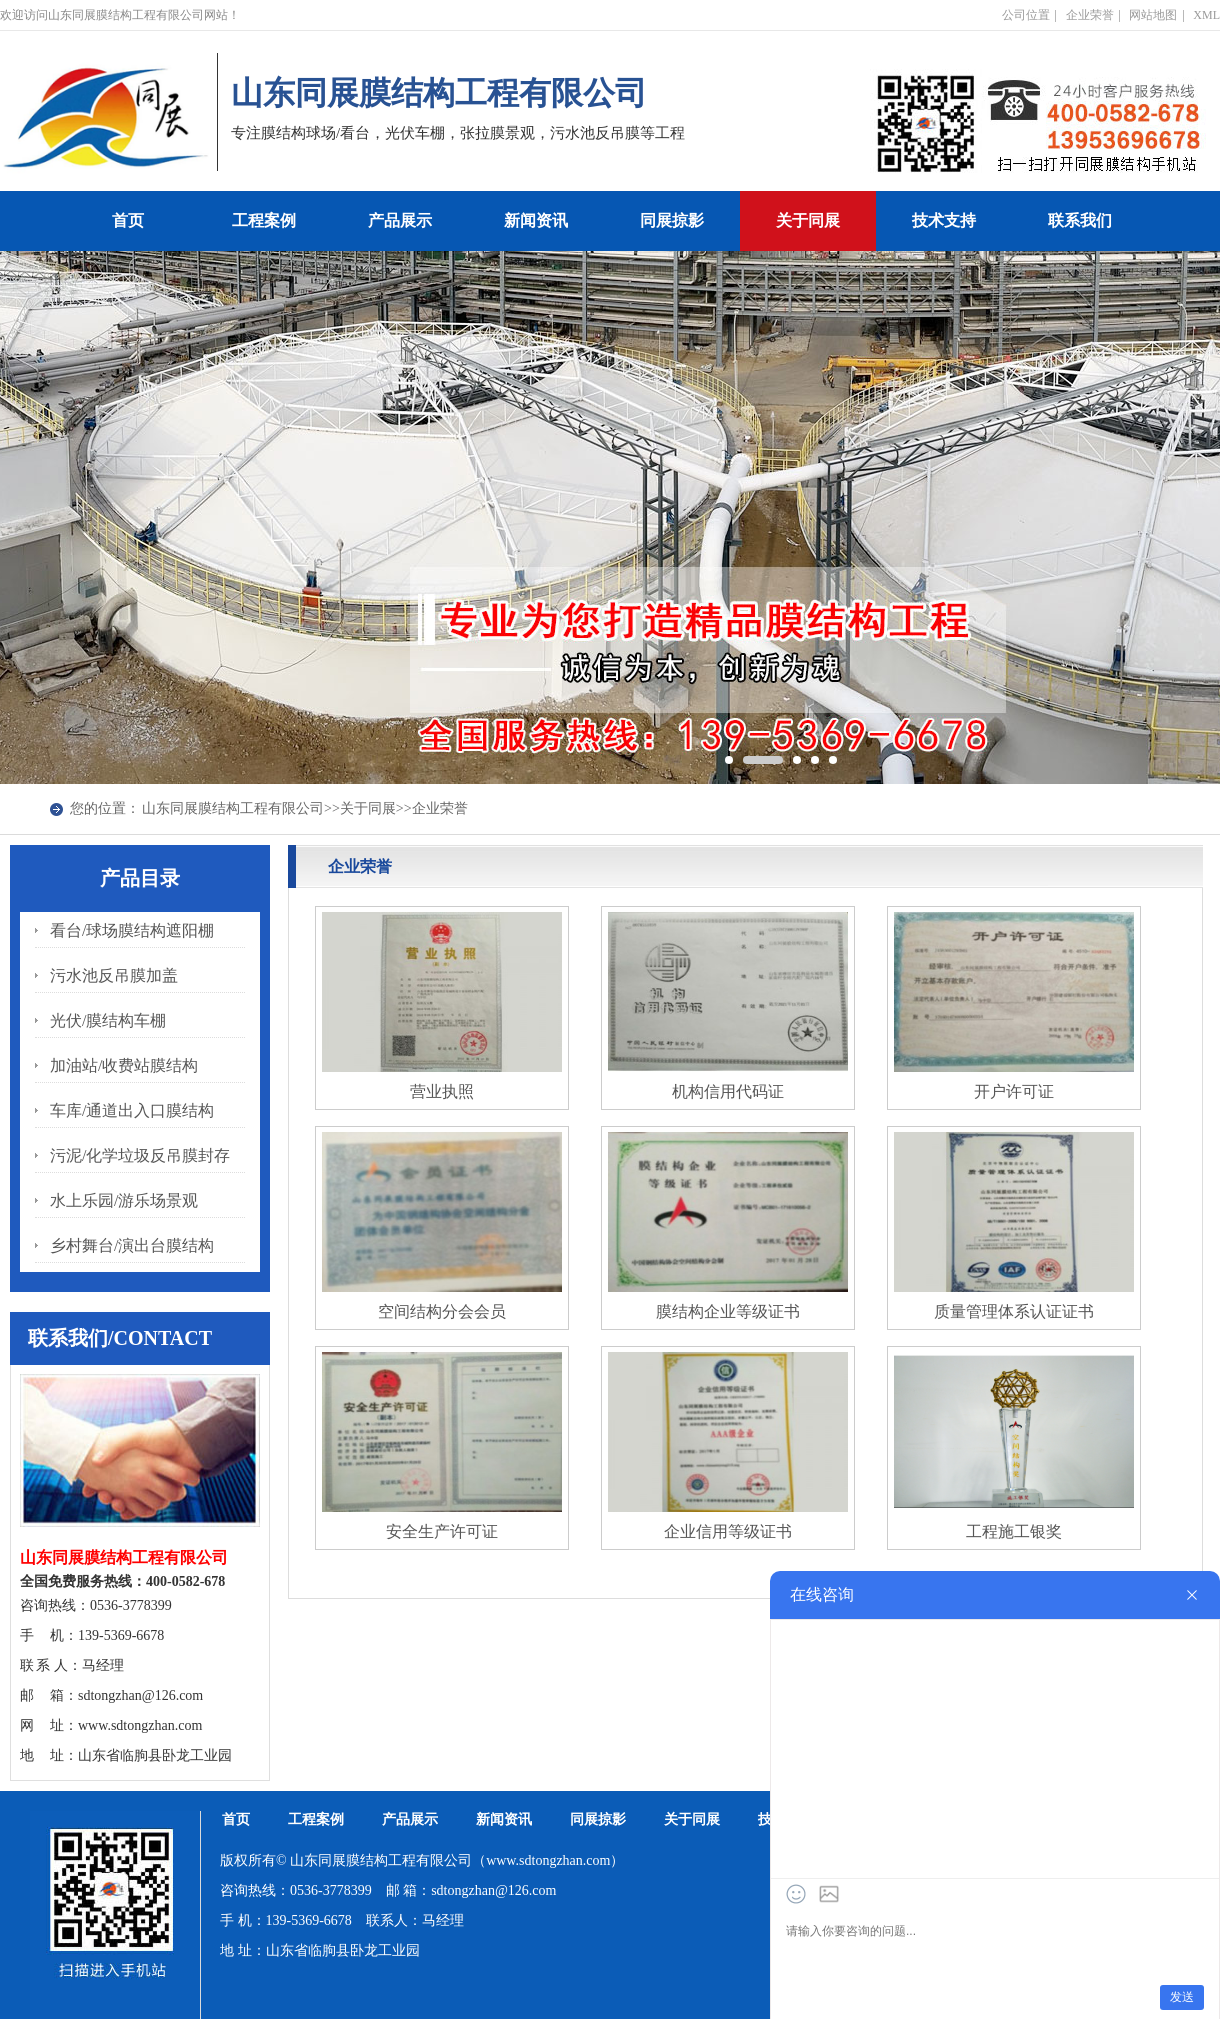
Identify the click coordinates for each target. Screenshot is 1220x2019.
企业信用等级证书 (728, 1531)
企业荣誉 (1090, 15)
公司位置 (1026, 15)
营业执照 (442, 1091)
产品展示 (400, 220)
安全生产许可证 (442, 1531)
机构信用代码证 (728, 1091)
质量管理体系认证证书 (1014, 1311)
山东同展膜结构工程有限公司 (233, 808)
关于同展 (808, 220)
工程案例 (264, 220)
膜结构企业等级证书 (728, 1311)
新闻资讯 (536, 220)
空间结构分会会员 (442, 1311)
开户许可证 (1014, 1091)
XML (1206, 15)
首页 (128, 220)
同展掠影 (672, 220)
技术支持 (944, 220)
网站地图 (1153, 15)
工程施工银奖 (1014, 1531)
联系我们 (1080, 220)
